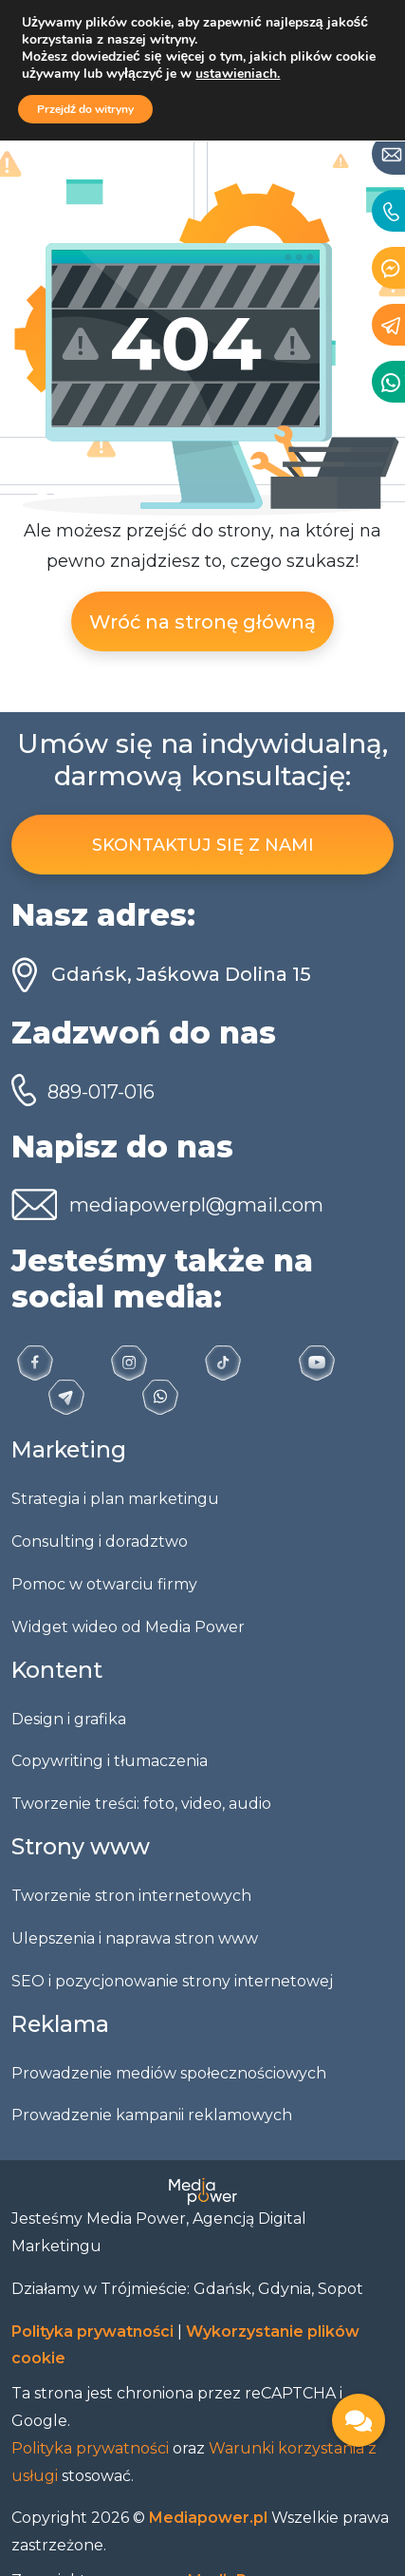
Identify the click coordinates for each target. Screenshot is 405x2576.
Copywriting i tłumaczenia (109, 1761)
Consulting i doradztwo (99, 1541)
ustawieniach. (237, 74)
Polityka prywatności (94, 2331)
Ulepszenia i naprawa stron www (134, 1938)
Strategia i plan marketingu (115, 1499)
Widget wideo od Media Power (128, 1627)
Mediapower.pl (210, 2518)
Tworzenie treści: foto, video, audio (141, 1804)
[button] (358, 2420)
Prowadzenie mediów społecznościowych (168, 2073)
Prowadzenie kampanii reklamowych (151, 2115)
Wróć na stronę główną (202, 622)
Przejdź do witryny (85, 109)
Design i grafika (68, 1719)
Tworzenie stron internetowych (131, 1896)
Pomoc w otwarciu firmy (104, 1584)
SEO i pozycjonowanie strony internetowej (172, 1981)
